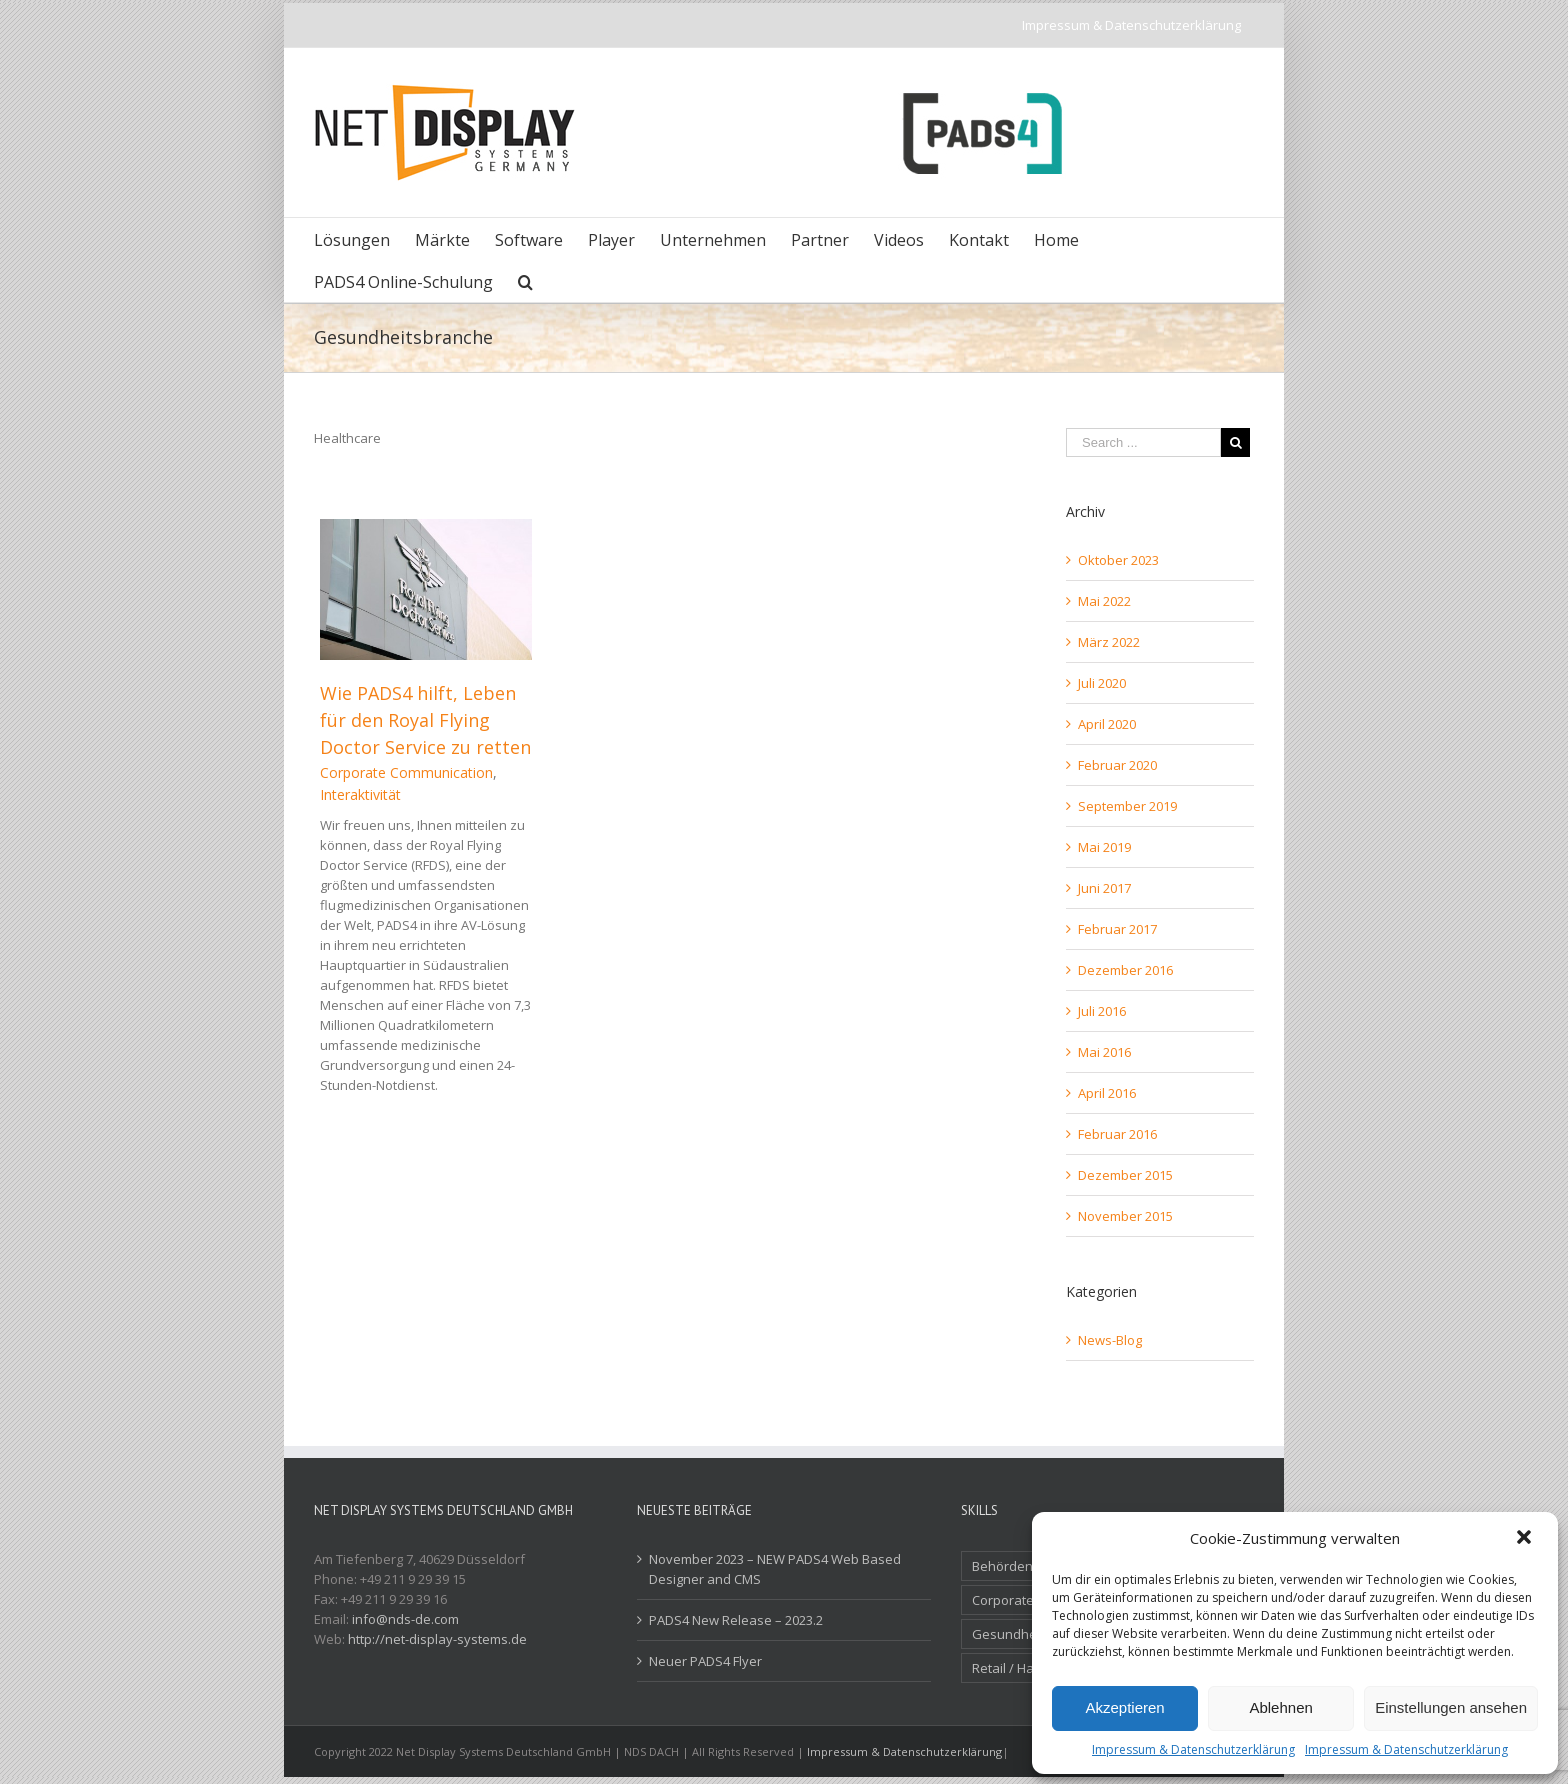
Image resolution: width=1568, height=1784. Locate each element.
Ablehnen (1280, 1707)
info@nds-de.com (405, 1619)
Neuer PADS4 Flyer (705, 1661)
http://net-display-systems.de (437, 1639)
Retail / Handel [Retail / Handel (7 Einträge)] (1016, 1668)
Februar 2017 (1117, 929)
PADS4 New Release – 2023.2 (736, 1620)
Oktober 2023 (1118, 560)
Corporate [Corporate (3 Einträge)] (1003, 1600)
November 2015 (1125, 1216)
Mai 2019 (1104, 847)
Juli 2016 (1102, 1011)
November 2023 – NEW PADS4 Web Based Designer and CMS (775, 1569)
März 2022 (1109, 642)
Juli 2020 (1102, 683)
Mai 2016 (1104, 1052)
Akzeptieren (1124, 1707)
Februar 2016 (1117, 1134)
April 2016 (1107, 1093)
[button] (1526, 1539)
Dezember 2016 (1125, 970)
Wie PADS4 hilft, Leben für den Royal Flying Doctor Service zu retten (425, 720)
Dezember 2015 (1125, 1175)
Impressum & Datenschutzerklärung (1193, 1749)
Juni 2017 (1104, 888)
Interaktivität (360, 794)
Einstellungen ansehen (1451, 1707)
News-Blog (1110, 1340)
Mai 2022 (1104, 601)
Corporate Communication (406, 772)
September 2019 (1127, 806)
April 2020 (1107, 724)
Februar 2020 (1117, 765)
